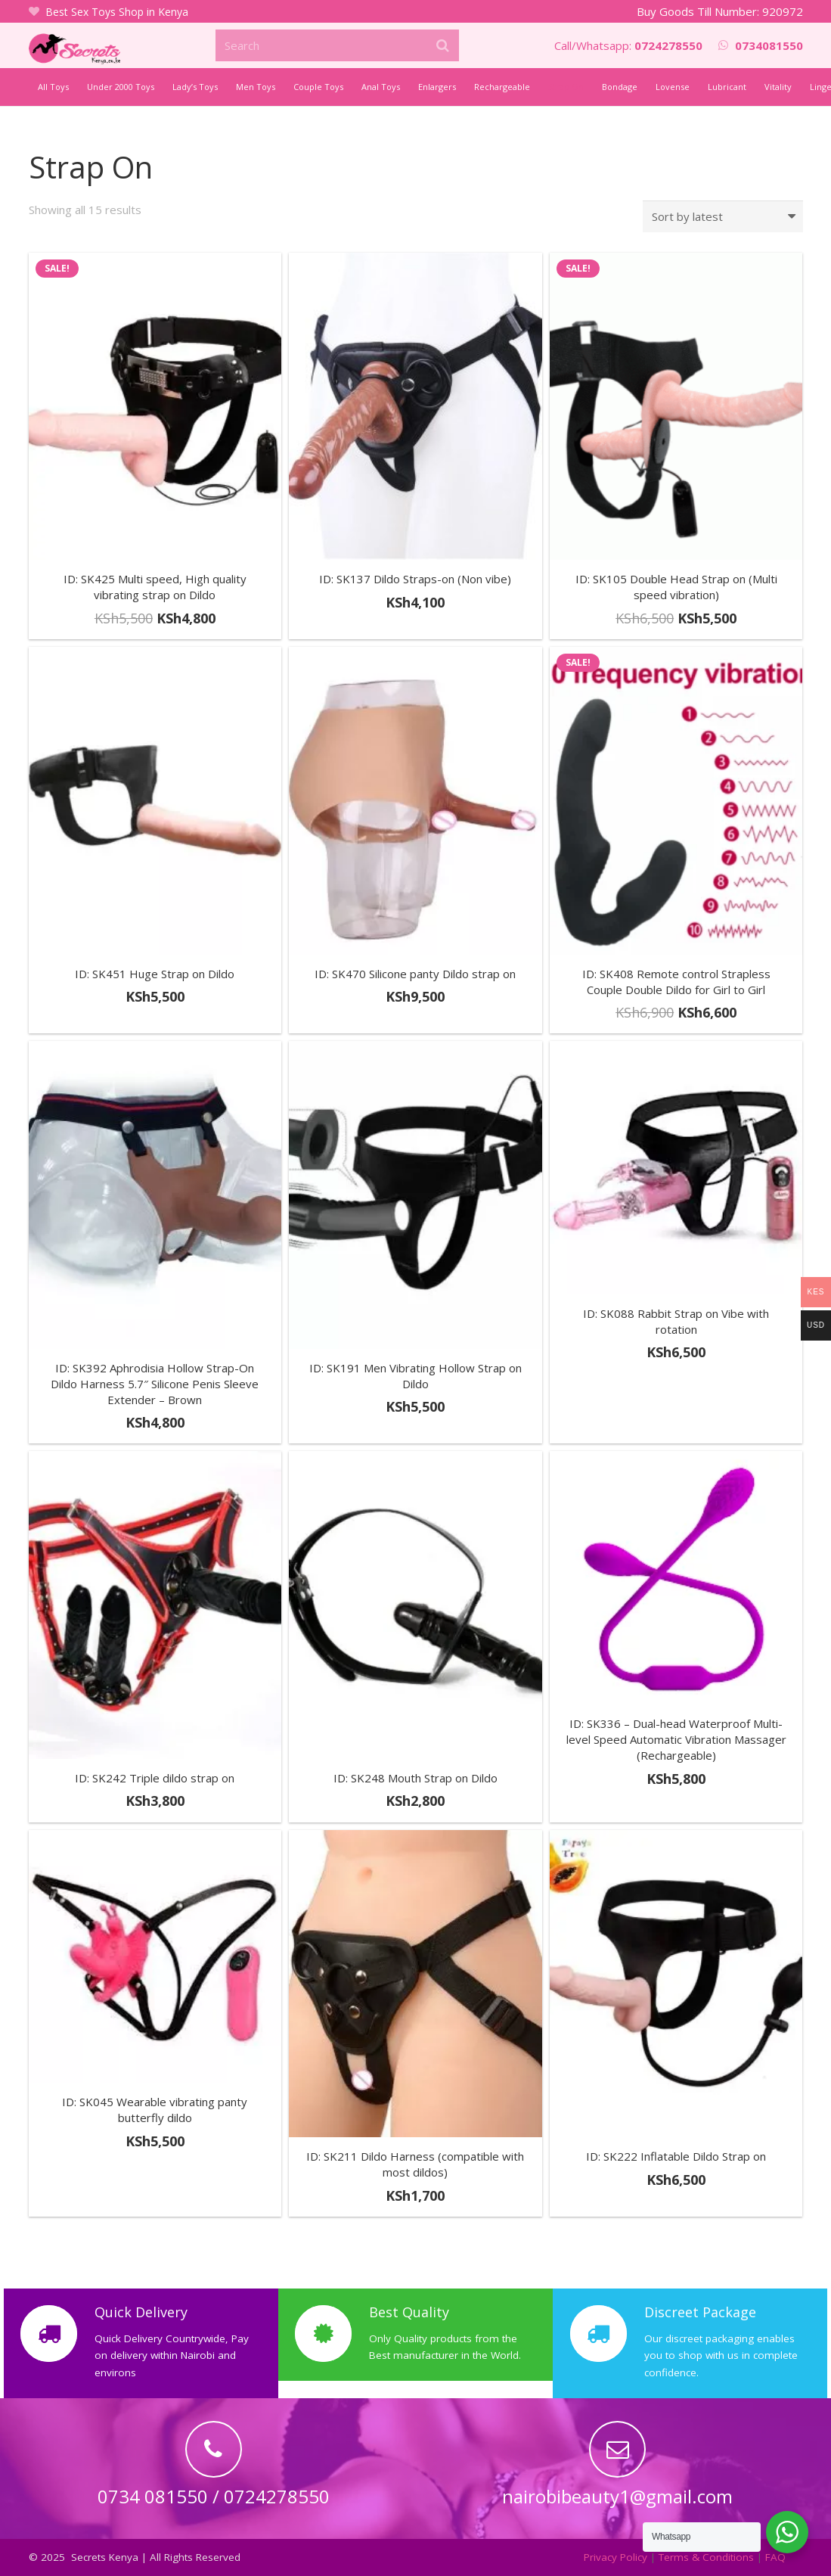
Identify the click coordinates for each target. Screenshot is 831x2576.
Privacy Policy (615, 2557)
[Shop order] (723, 216)
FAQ (775, 2557)
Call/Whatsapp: (628, 45)
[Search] (337, 45)
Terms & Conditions (706, 2557)
